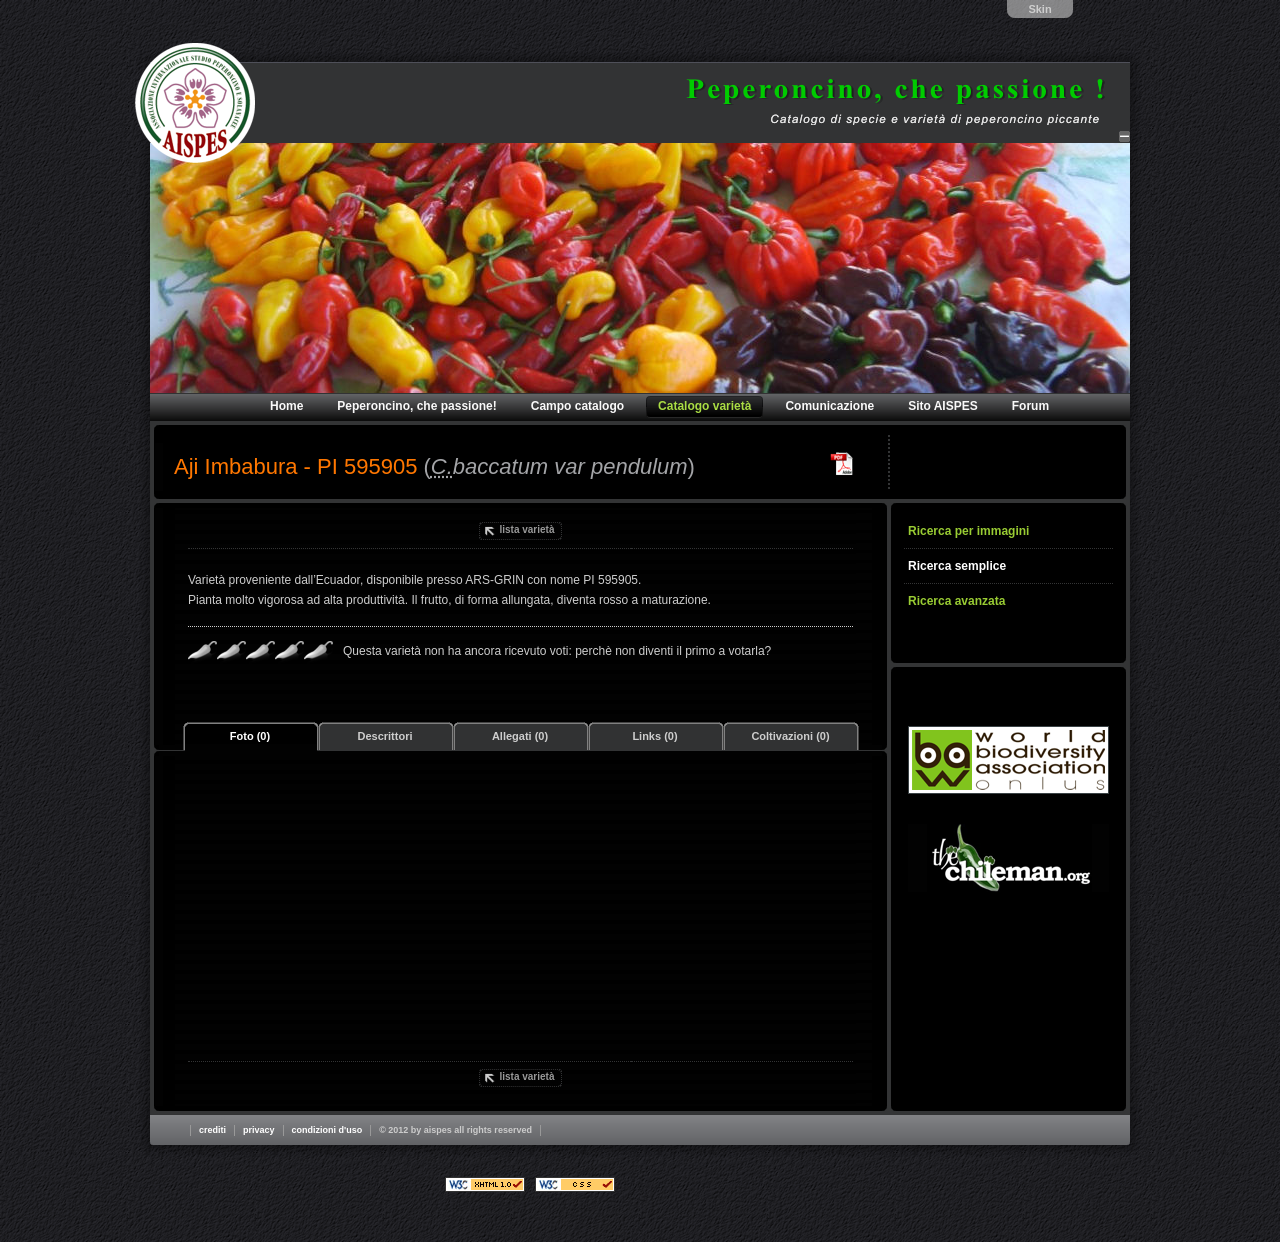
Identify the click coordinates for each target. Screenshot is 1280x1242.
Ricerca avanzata (956, 601)
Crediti (212, 1130)
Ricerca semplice (957, 566)
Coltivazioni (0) (790, 736)
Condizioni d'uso (327, 1130)
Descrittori (384, 736)
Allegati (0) (520, 736)
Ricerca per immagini (968, 531)
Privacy (259, 1130)
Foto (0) (250, 736)
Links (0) (654, 736)
